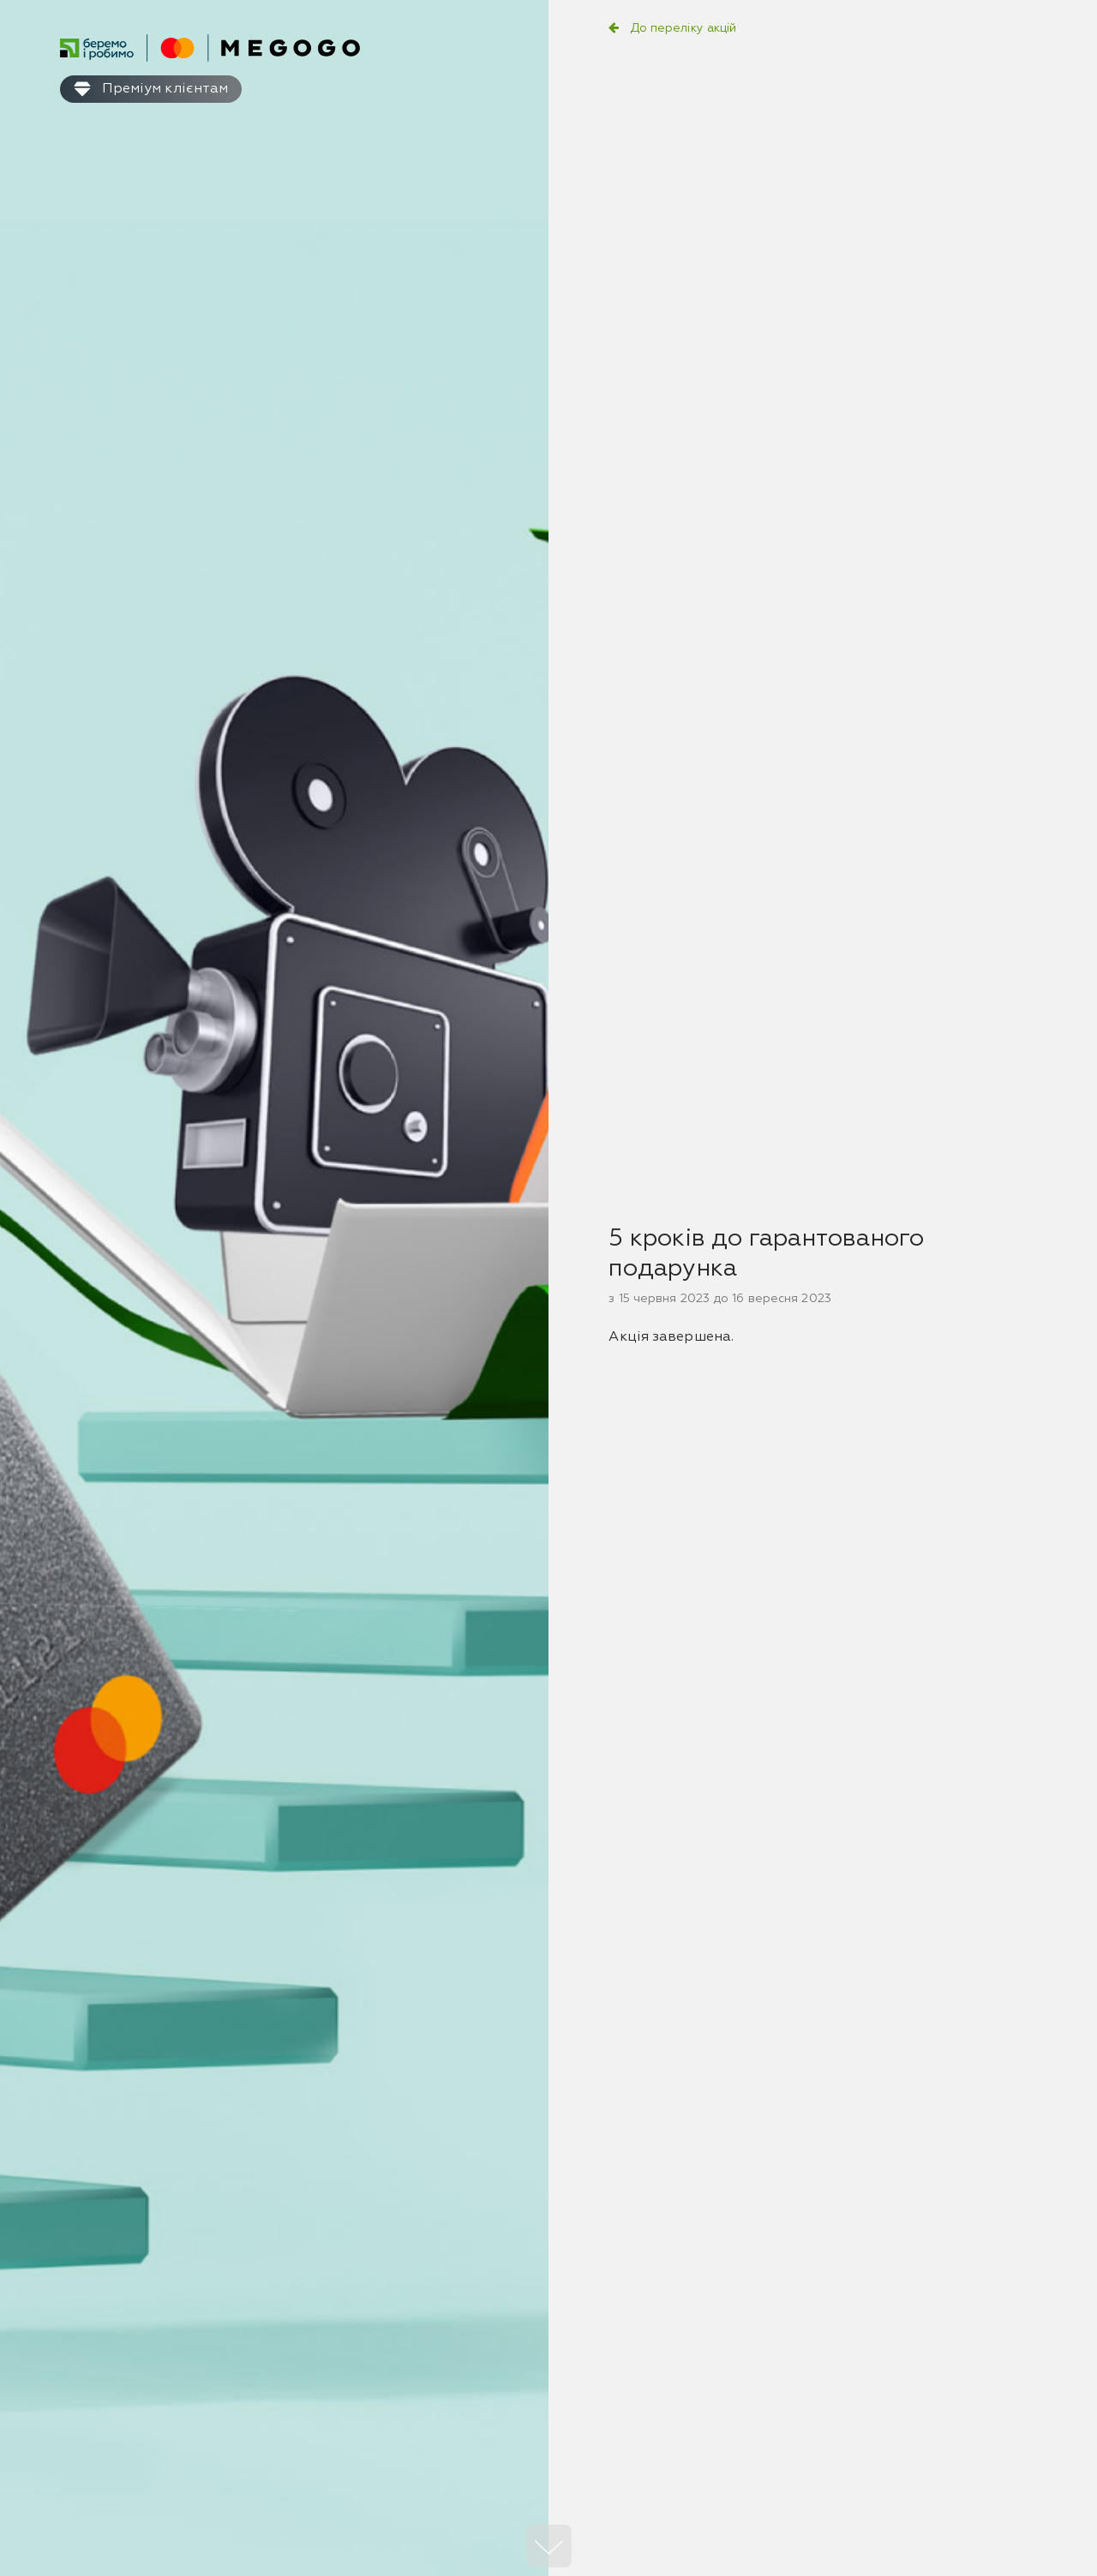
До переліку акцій (683, 28)
